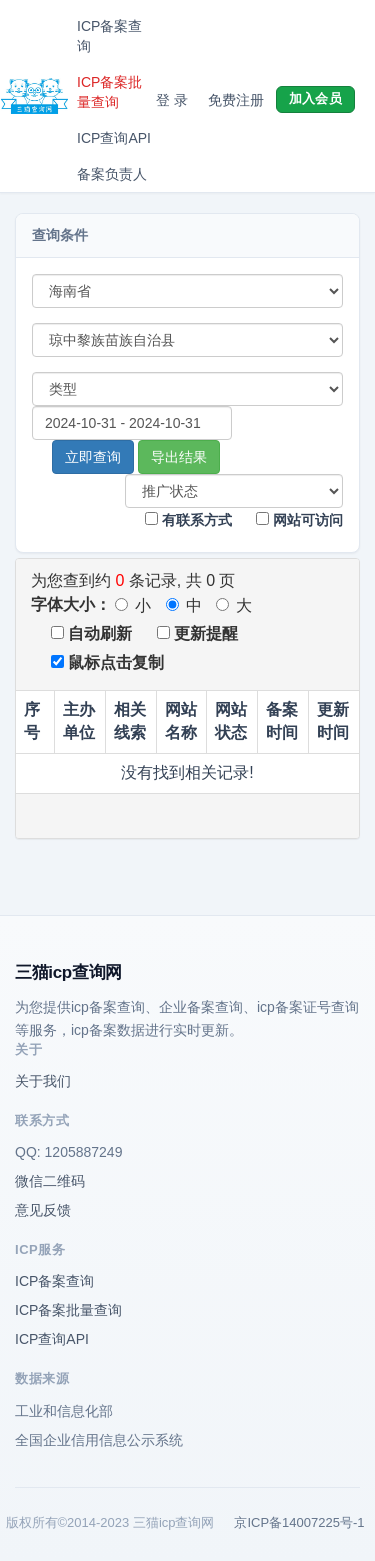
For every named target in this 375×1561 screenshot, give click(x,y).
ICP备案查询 (109, 36)
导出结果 (179, 457)
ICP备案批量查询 (109, 92)
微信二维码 (50, 1181)
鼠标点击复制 (107, 662)
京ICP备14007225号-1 (299, 1522)
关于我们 (43, 1081)
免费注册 (236, 100)
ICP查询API (114, 138)
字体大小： (71, 604)
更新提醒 (197, 633)
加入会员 (315, 98)
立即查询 (93, 457)
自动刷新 (91, 633)
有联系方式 (188, 520)
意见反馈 (43, 1210)
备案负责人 (112, 174)
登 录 (172, 100)
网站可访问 (299, 520)
